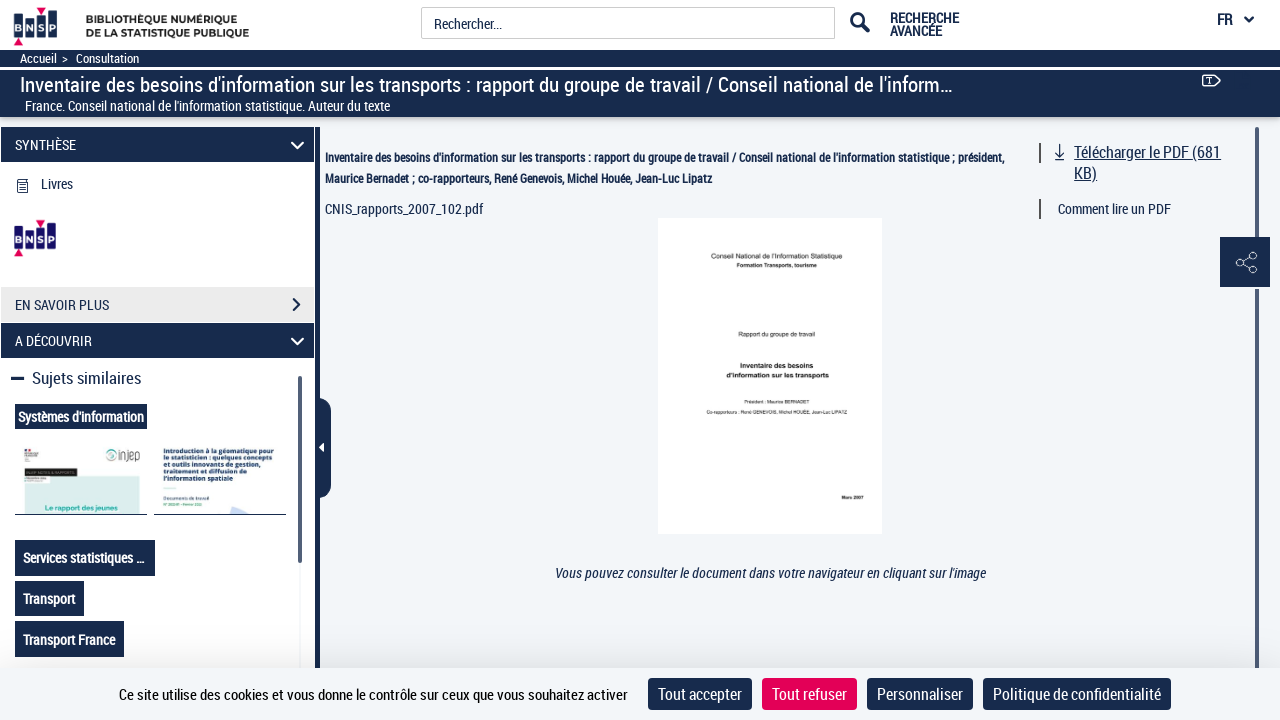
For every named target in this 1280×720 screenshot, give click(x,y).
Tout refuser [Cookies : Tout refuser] (809, 694)
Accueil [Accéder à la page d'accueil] (38, 58)
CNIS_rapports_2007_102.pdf (404, 208)
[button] (1245, 263)
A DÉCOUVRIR (163, 340)
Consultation (107, 58)
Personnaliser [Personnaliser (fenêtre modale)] (920, 694)
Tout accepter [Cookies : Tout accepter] (700, 694)
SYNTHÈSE (163, 144)
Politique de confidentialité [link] (1077, 694)
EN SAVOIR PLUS (164, 305)
